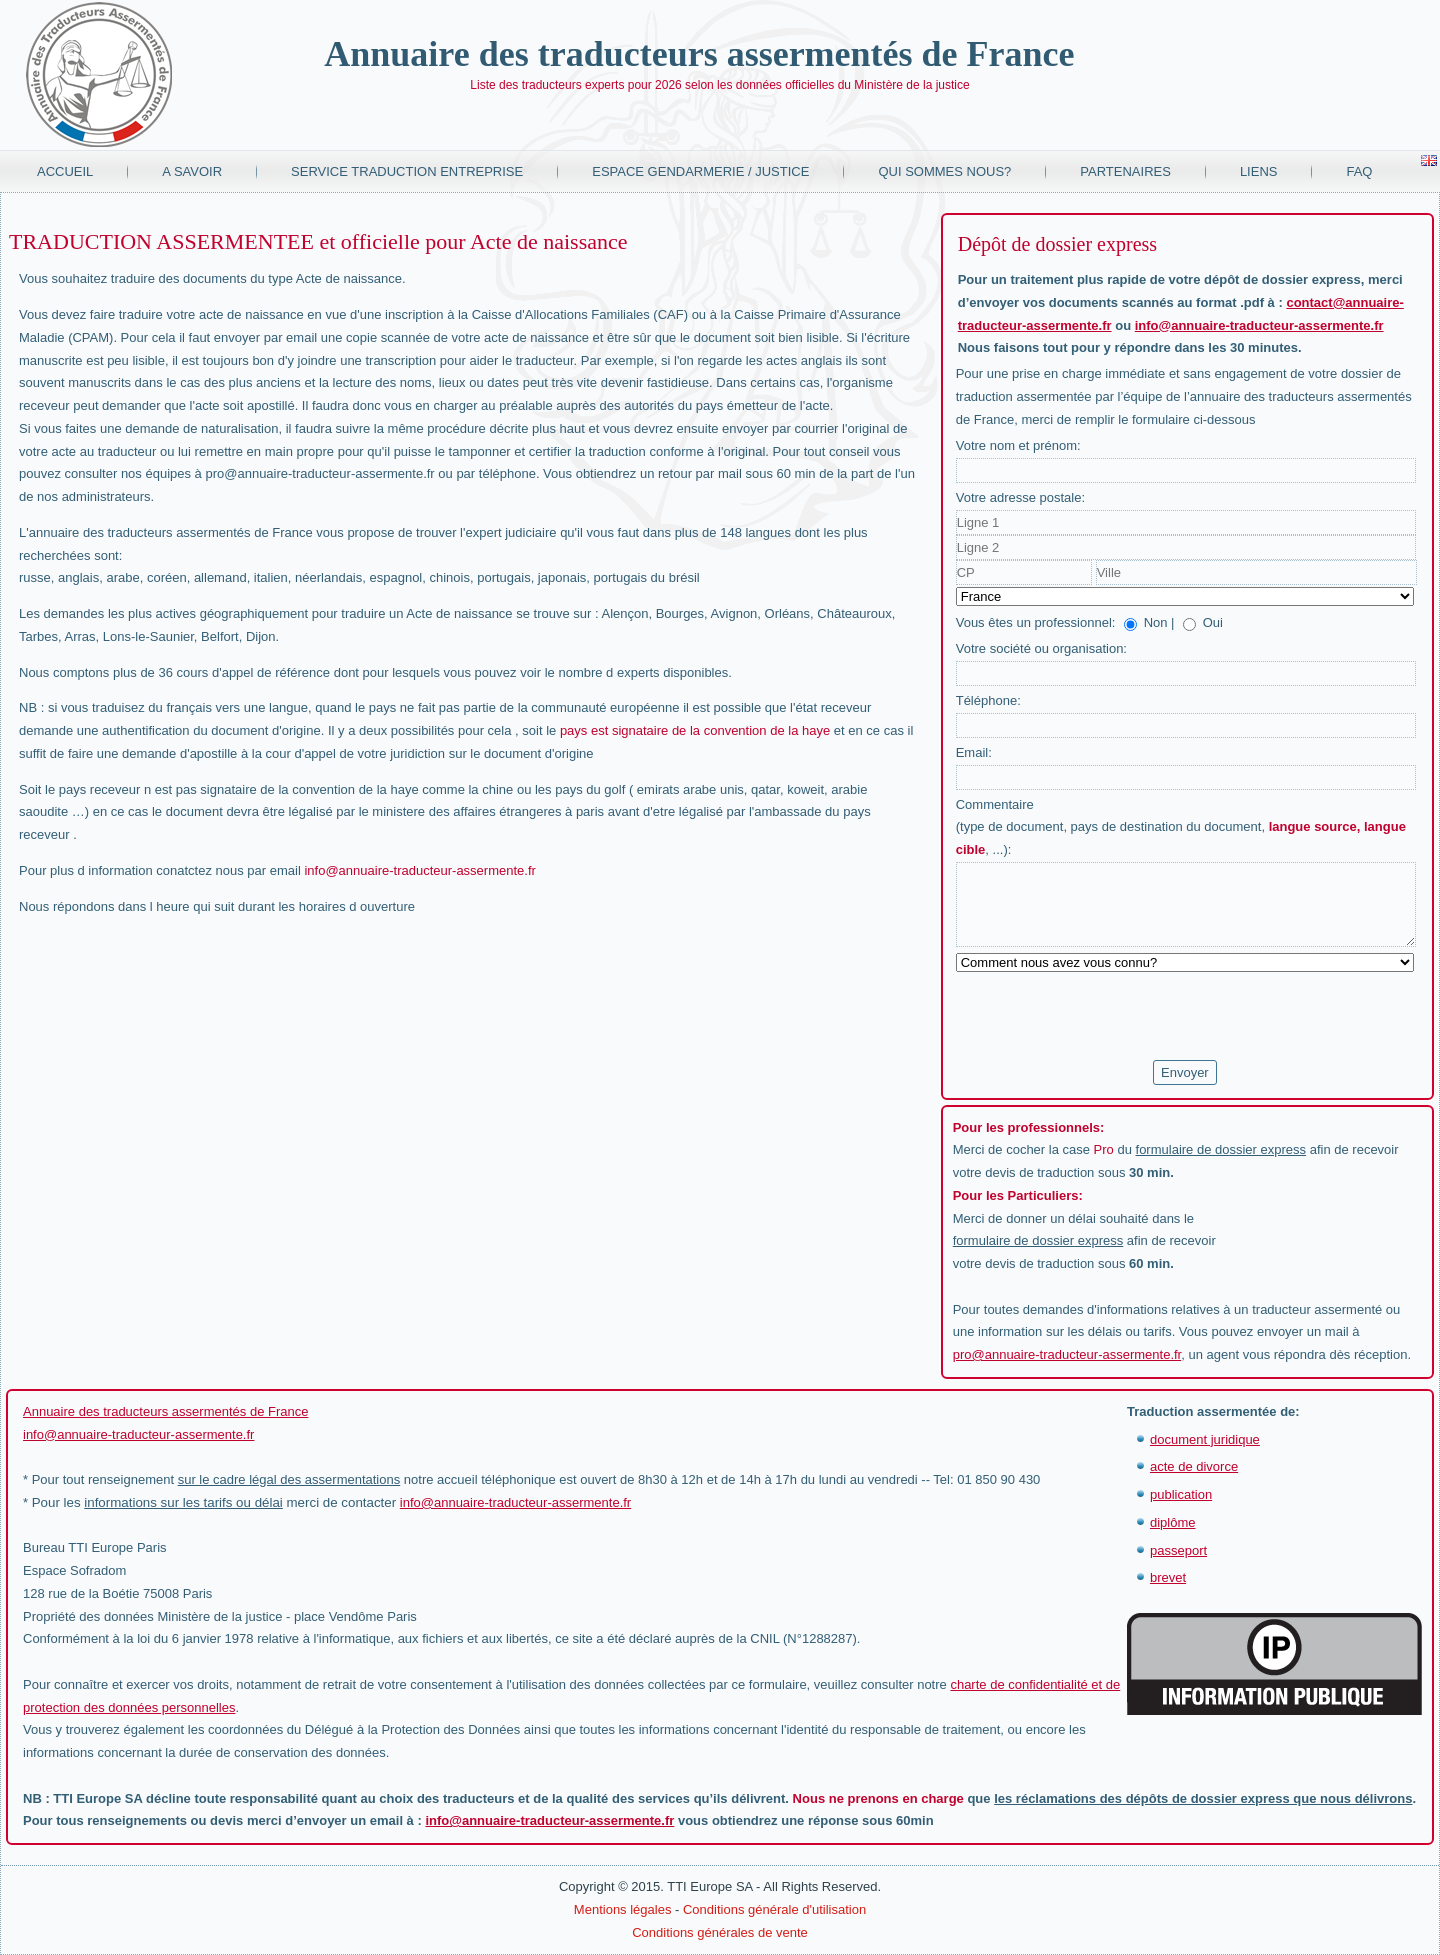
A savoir (192, 171)
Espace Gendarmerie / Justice (700, 171)
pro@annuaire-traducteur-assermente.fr (1067, 1354)
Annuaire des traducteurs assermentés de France (699, 54)
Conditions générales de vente (720, 1932)
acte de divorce (1194, 1466)
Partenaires (1125, 171)
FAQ (1359, 171)
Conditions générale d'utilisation (774, 1909)
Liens (1259, 171)
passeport (1178, 1550)
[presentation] (1108, 1017)
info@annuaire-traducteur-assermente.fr (419, 870)
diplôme (1173, 1522)
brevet (1168, 1577)
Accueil (65, 171)
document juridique (1205, 1439)
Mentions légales (623, 1909)
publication (1181, 1494)
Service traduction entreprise (407, 171)
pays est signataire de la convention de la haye (695, 730)
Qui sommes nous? (944, 171)
